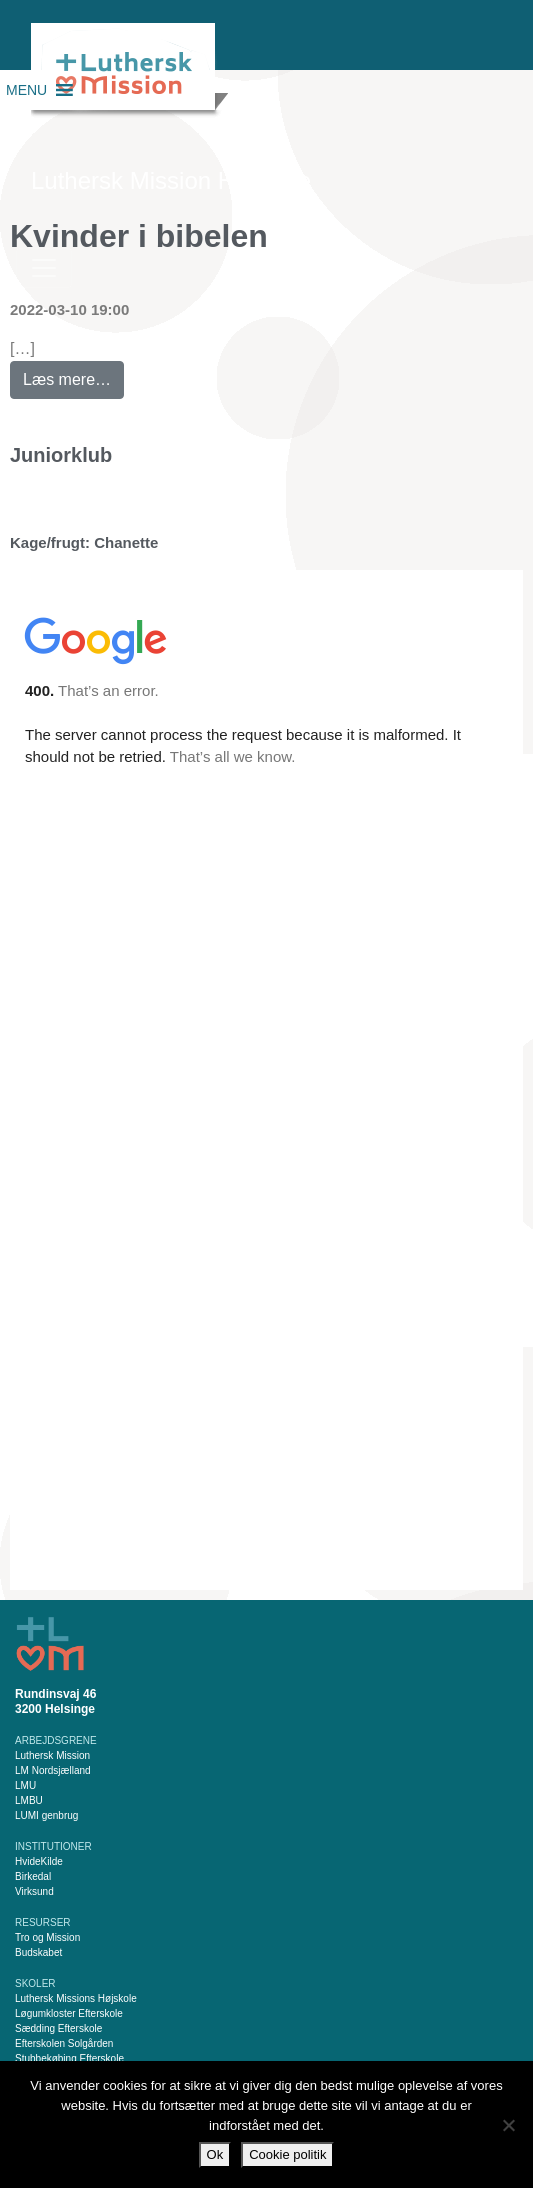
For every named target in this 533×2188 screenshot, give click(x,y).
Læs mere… (73, 374)
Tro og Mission (47, 1937)
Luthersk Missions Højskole (76, 1998)
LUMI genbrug (46, 1815)
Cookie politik (287, 2154)
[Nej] (508, 2125)
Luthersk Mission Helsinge (171, 180)
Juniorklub (61, 455)
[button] (26, 90)
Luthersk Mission (52, 1755)
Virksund (34, 1891)
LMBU (29, 1800)
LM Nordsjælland (53, 1770)
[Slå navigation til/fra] (44, 268)
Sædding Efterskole (58, 2028)
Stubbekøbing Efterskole (69, 2058)
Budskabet (38, 1952)
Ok (215, 2154)
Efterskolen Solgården (64, 2043)
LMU (25, 1785)
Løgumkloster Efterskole (69, 2013)
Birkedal (33, 1876)
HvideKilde (39, 1861)
